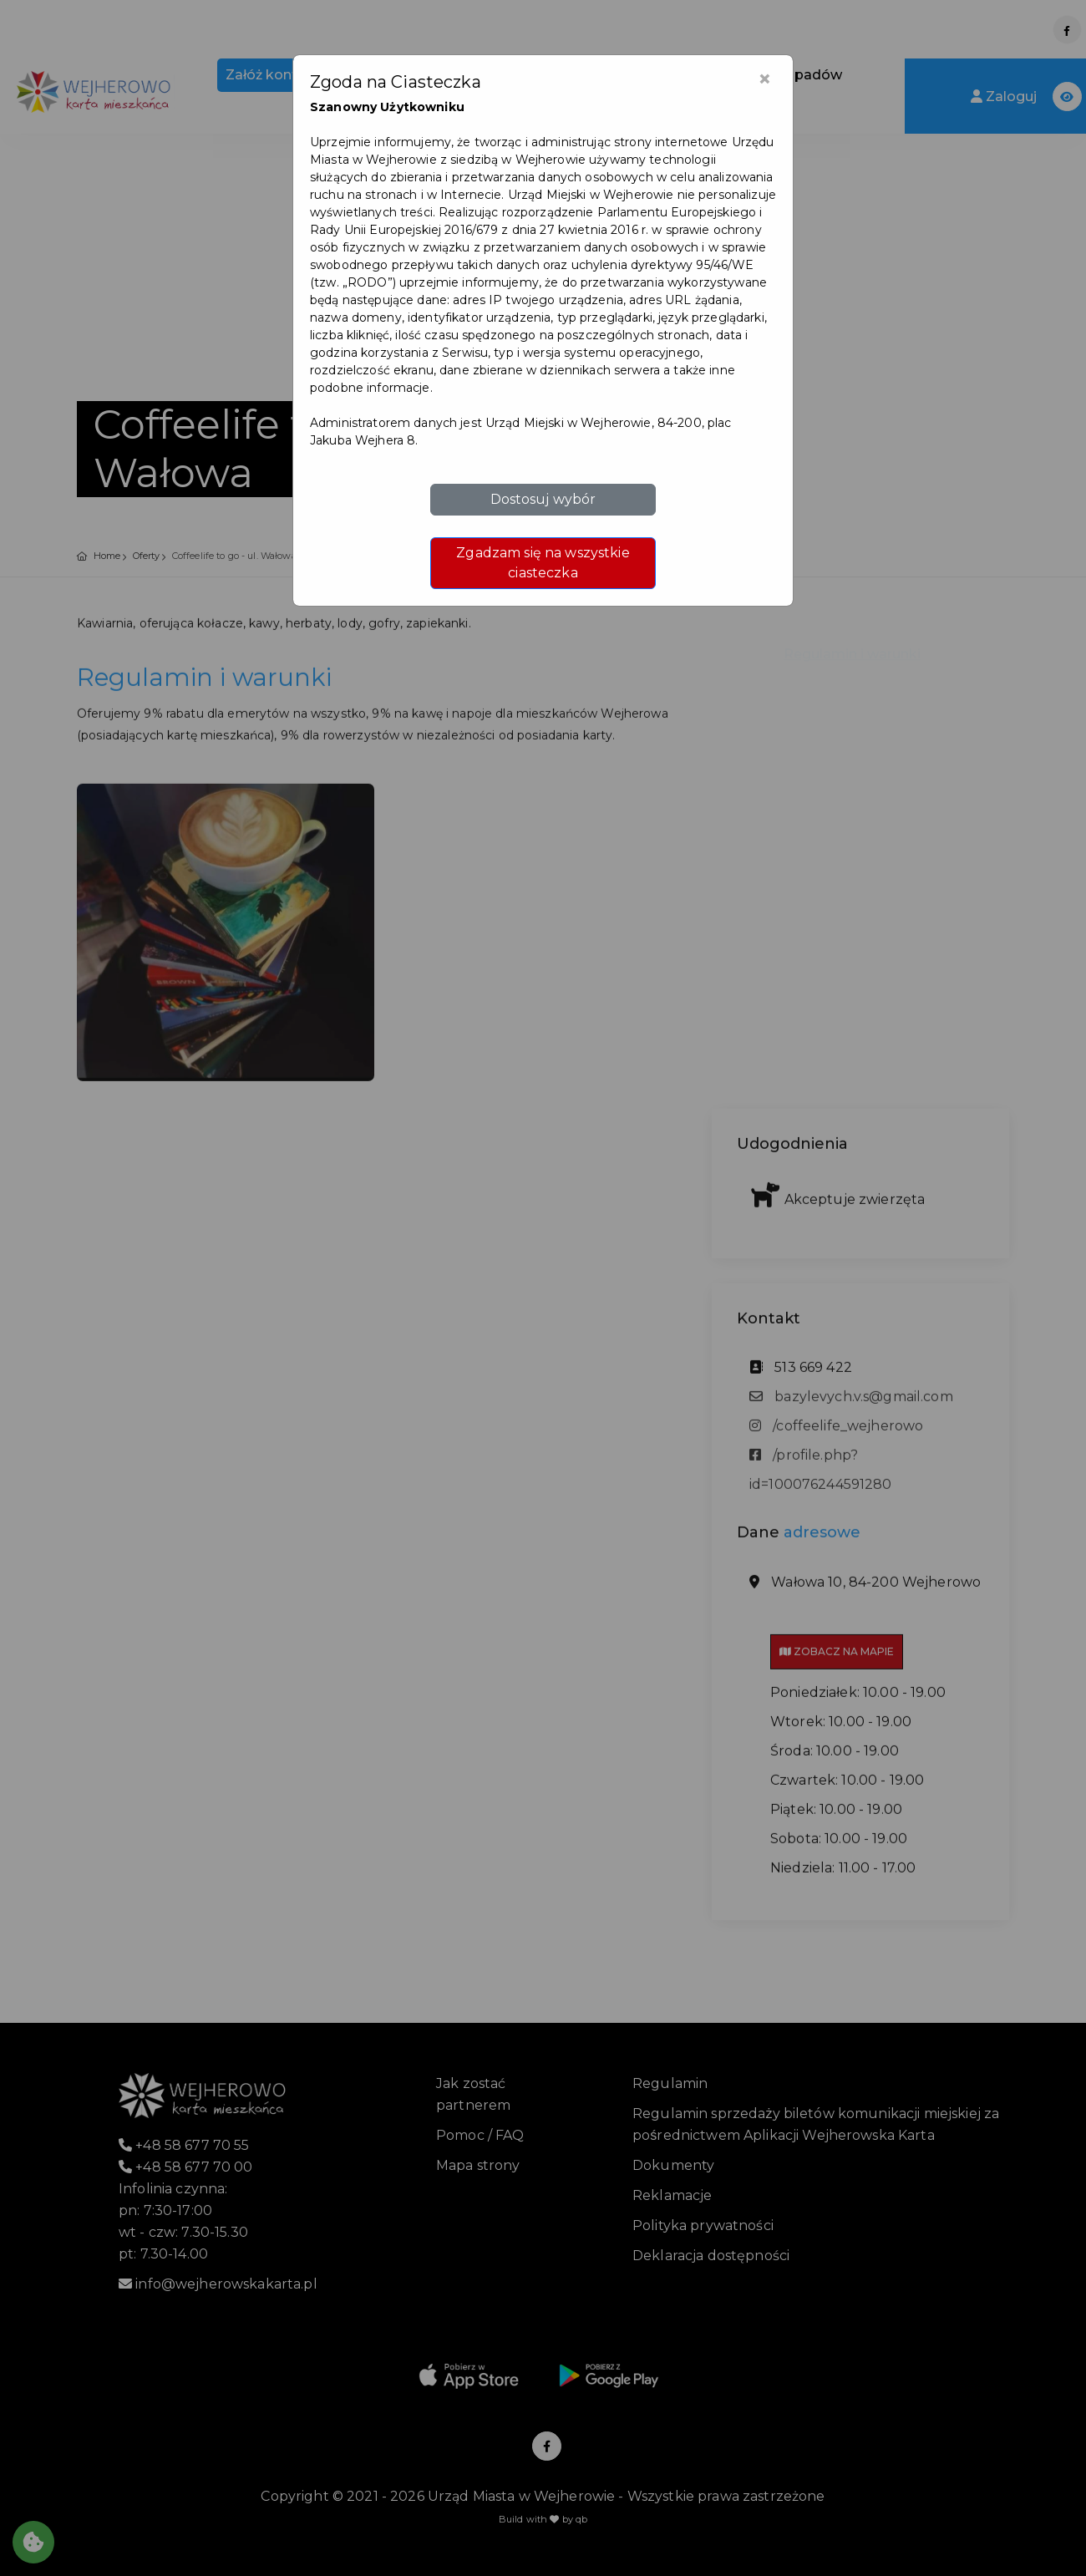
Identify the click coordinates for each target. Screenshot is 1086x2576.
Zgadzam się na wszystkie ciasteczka (542, 563)
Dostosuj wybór (543, 499)
